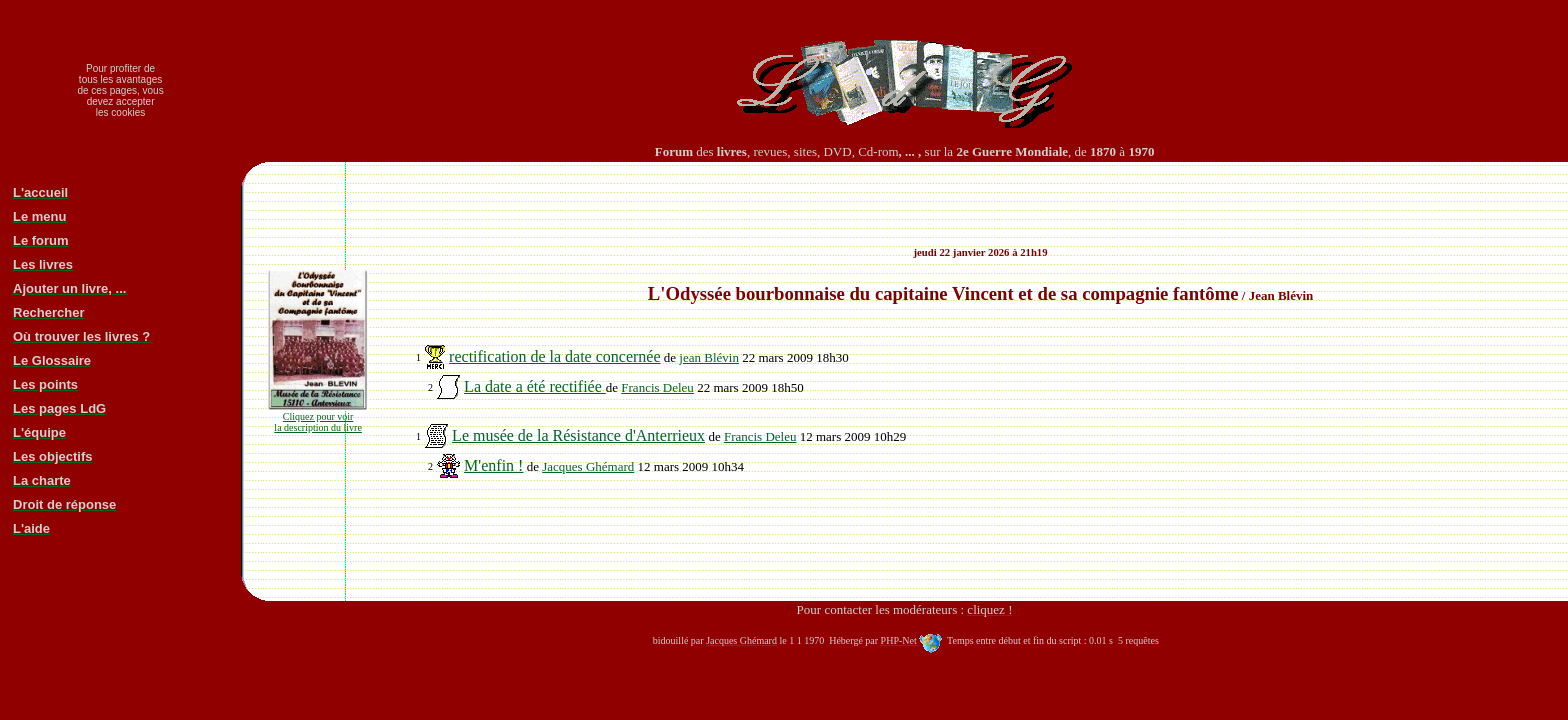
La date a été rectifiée (535, 386)
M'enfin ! (493, 465)
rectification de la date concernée (554, 356)
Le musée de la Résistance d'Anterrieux (578, 435)
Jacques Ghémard (588, 466)
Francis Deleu (657, 387)
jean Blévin (709, 357)
